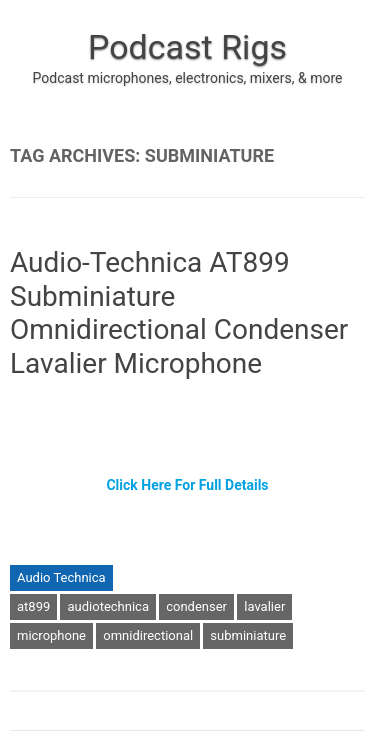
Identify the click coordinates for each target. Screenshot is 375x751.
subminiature (248, 635)
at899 (33, 606)
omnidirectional (148, 635)
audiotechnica (107, 606)
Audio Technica (61, 577)
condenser (196, 606)
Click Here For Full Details (187, 485)
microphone (51, 635)
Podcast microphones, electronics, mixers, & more (188, 78)
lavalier (264, 606)
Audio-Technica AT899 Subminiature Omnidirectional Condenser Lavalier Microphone (179, 313)
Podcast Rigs (187, 47)
